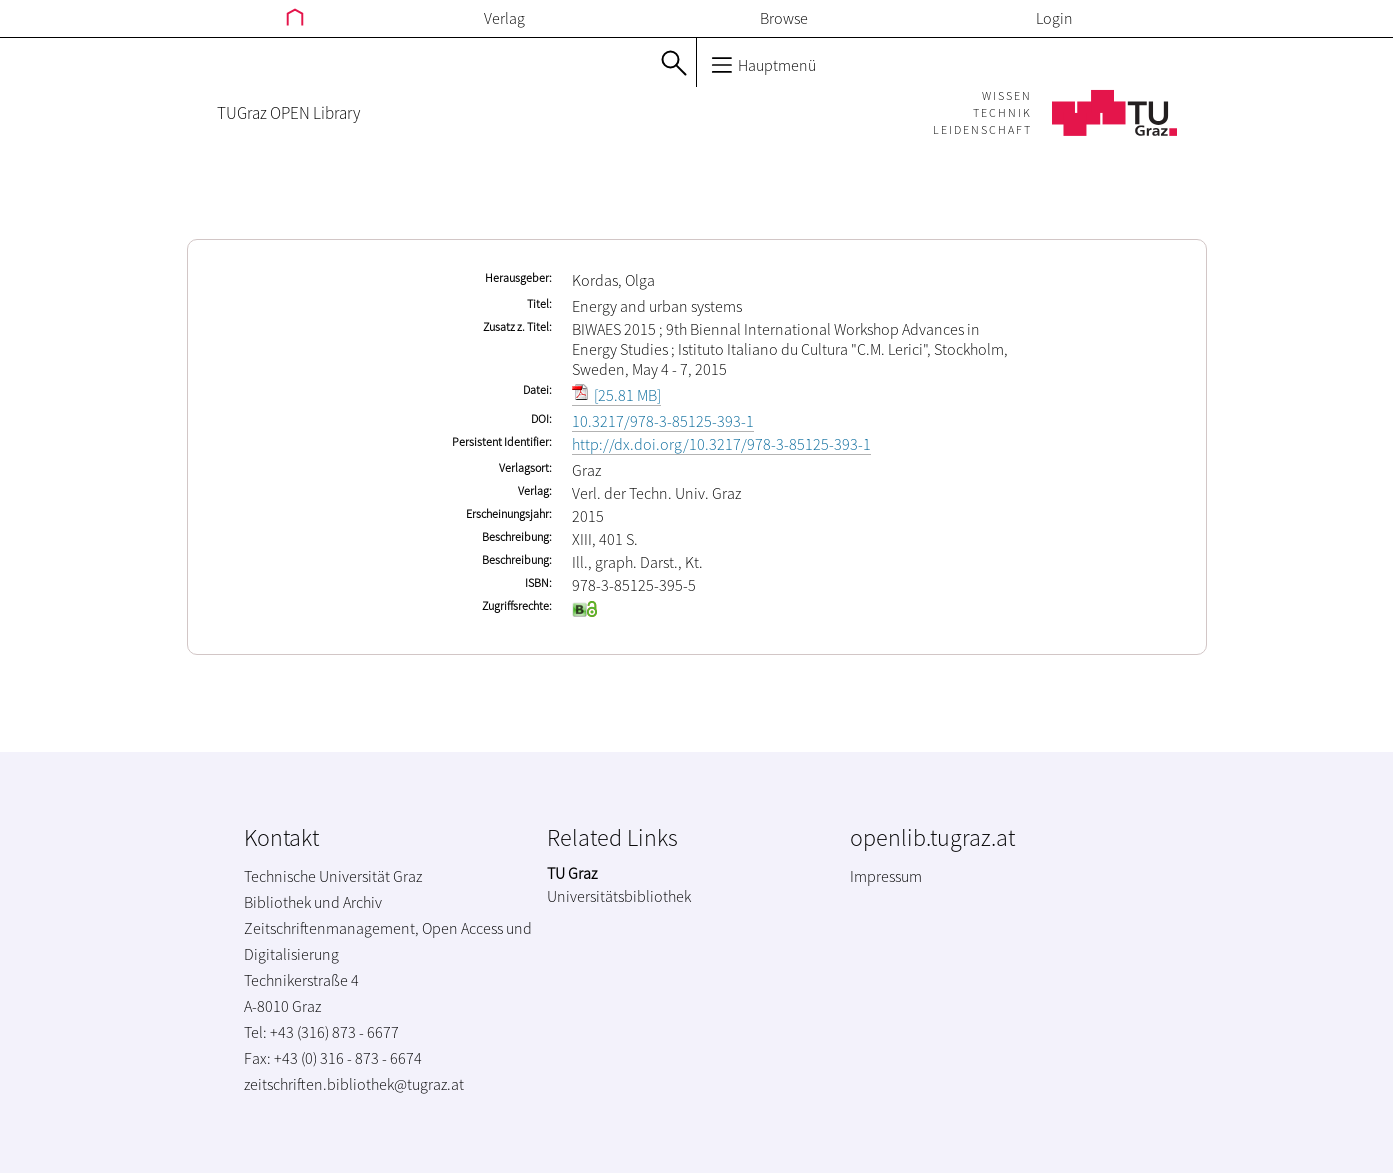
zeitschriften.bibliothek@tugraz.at (354, 1084)
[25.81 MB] (616, 395)
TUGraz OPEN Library (288, 113)
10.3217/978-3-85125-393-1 (663, 421)
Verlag (504, 18)
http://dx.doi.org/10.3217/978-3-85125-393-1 (721, 444)
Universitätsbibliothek (619, 896)
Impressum (886, 876)
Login (1054, 18)
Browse (784, 18)
